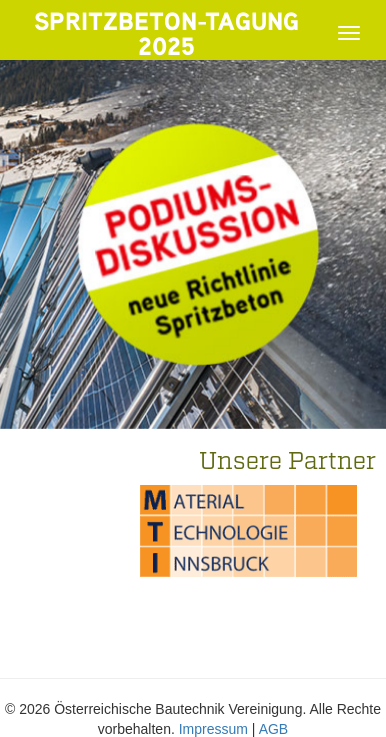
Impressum (213, 729)
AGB (274, 729)
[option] (248, 531)
